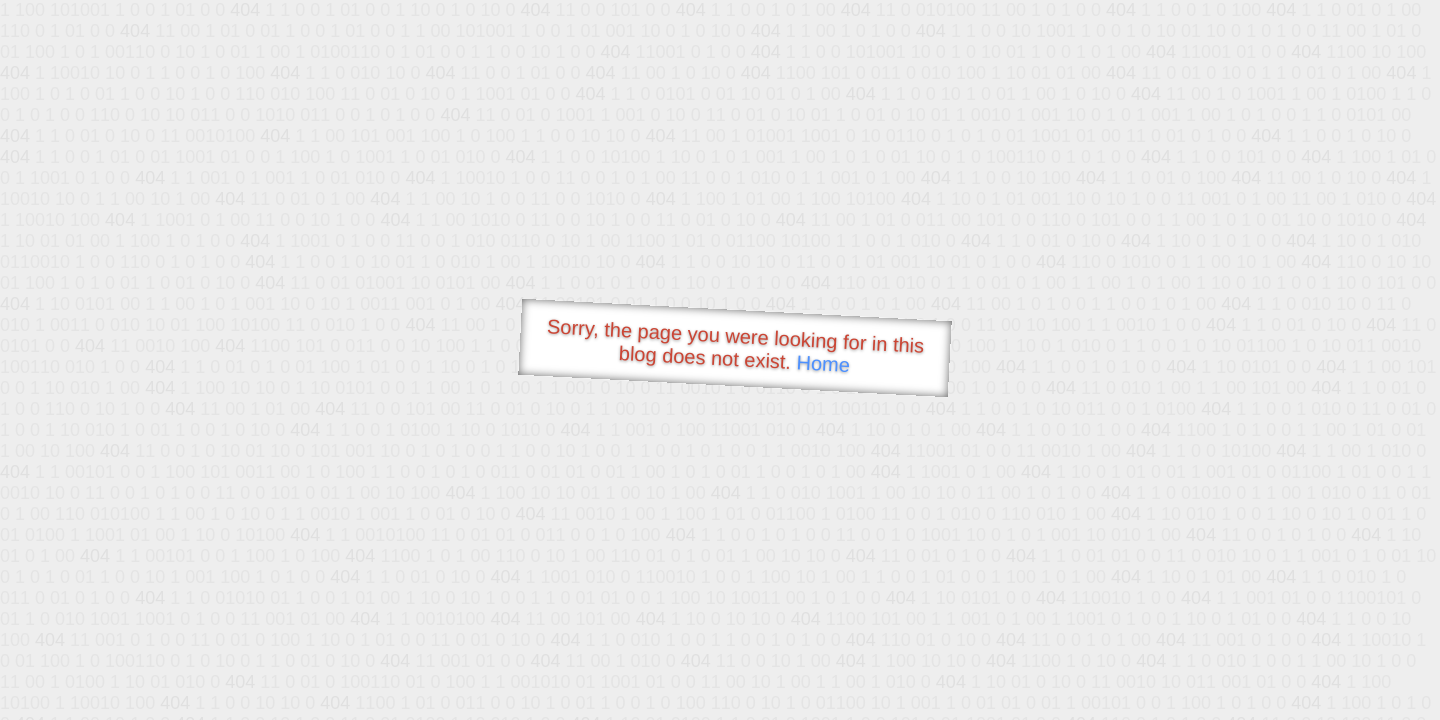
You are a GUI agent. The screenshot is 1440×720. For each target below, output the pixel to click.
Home (823, 363)
